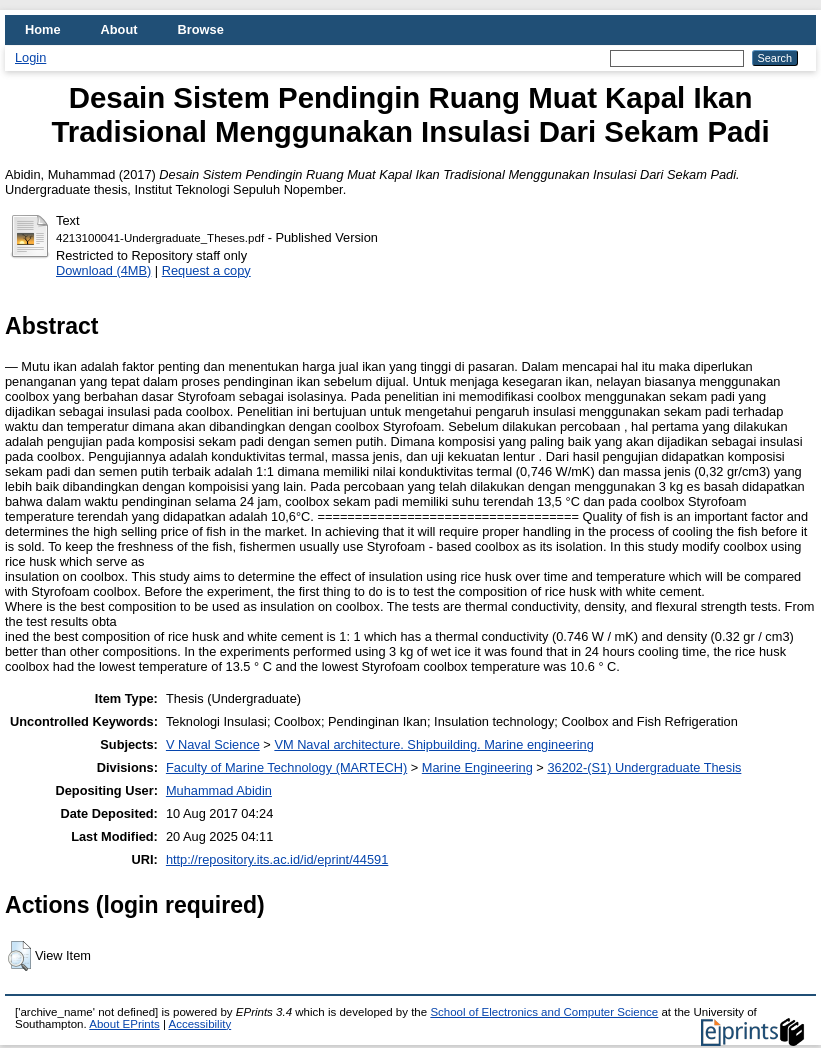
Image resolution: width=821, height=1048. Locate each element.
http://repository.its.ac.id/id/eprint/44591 (277, 859)
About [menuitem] (119, 29)
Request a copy (206, 270)
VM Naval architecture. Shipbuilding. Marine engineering (433, 744)
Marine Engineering (477, 767)
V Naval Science (213, 744)
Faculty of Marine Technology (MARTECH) (286, 767)
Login (30, 57)
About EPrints (124, 1024)
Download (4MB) (103, 270)
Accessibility (199, 1024)
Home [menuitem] (43, 29)
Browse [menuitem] (201, 29)
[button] (19, 956)
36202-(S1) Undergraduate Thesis (644, 767)
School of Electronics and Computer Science (544, 1012)
